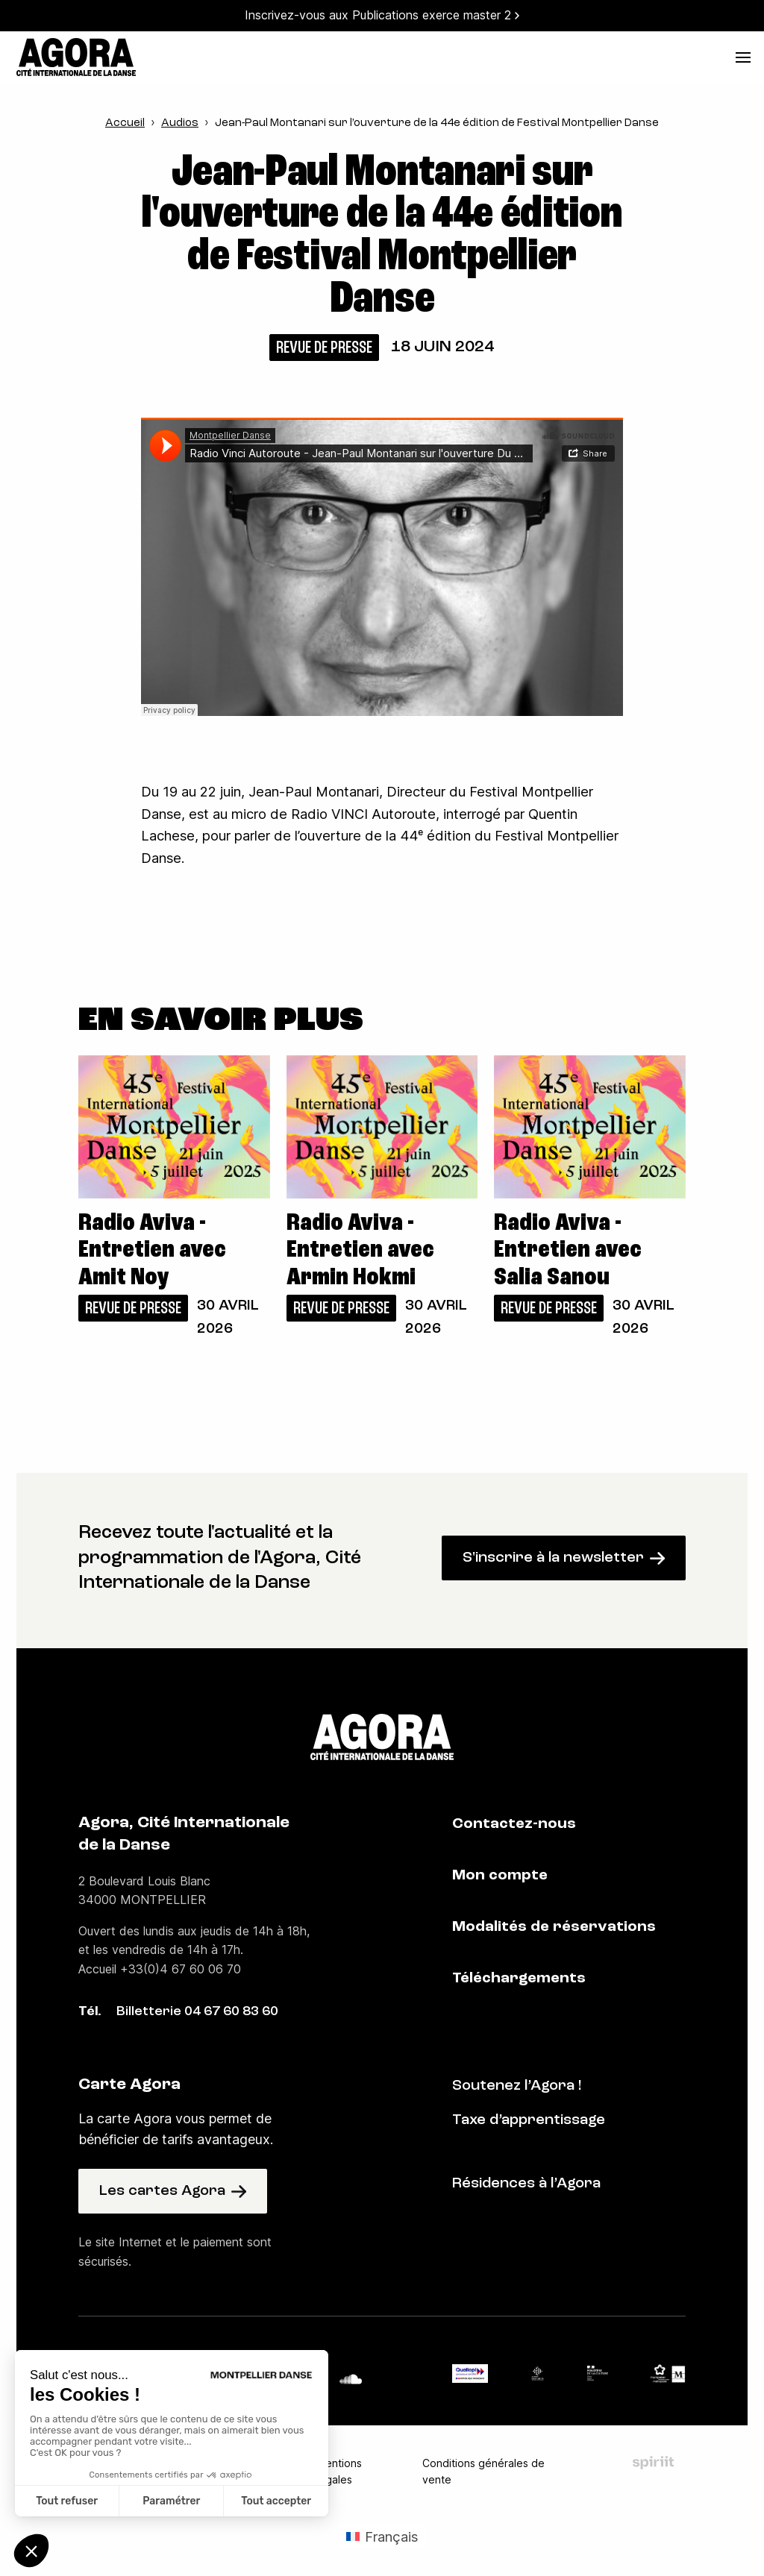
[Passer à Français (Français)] (382, 2536)
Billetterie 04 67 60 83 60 (197, 2012)
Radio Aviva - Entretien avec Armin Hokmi (360, 1250)
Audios (179, 123)
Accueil (125, 123)
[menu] (743, 57)
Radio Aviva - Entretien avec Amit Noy (152, 1250)
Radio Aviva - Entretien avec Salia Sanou (568, 1250)
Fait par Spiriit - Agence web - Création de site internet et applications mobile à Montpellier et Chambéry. (653, 2462)
